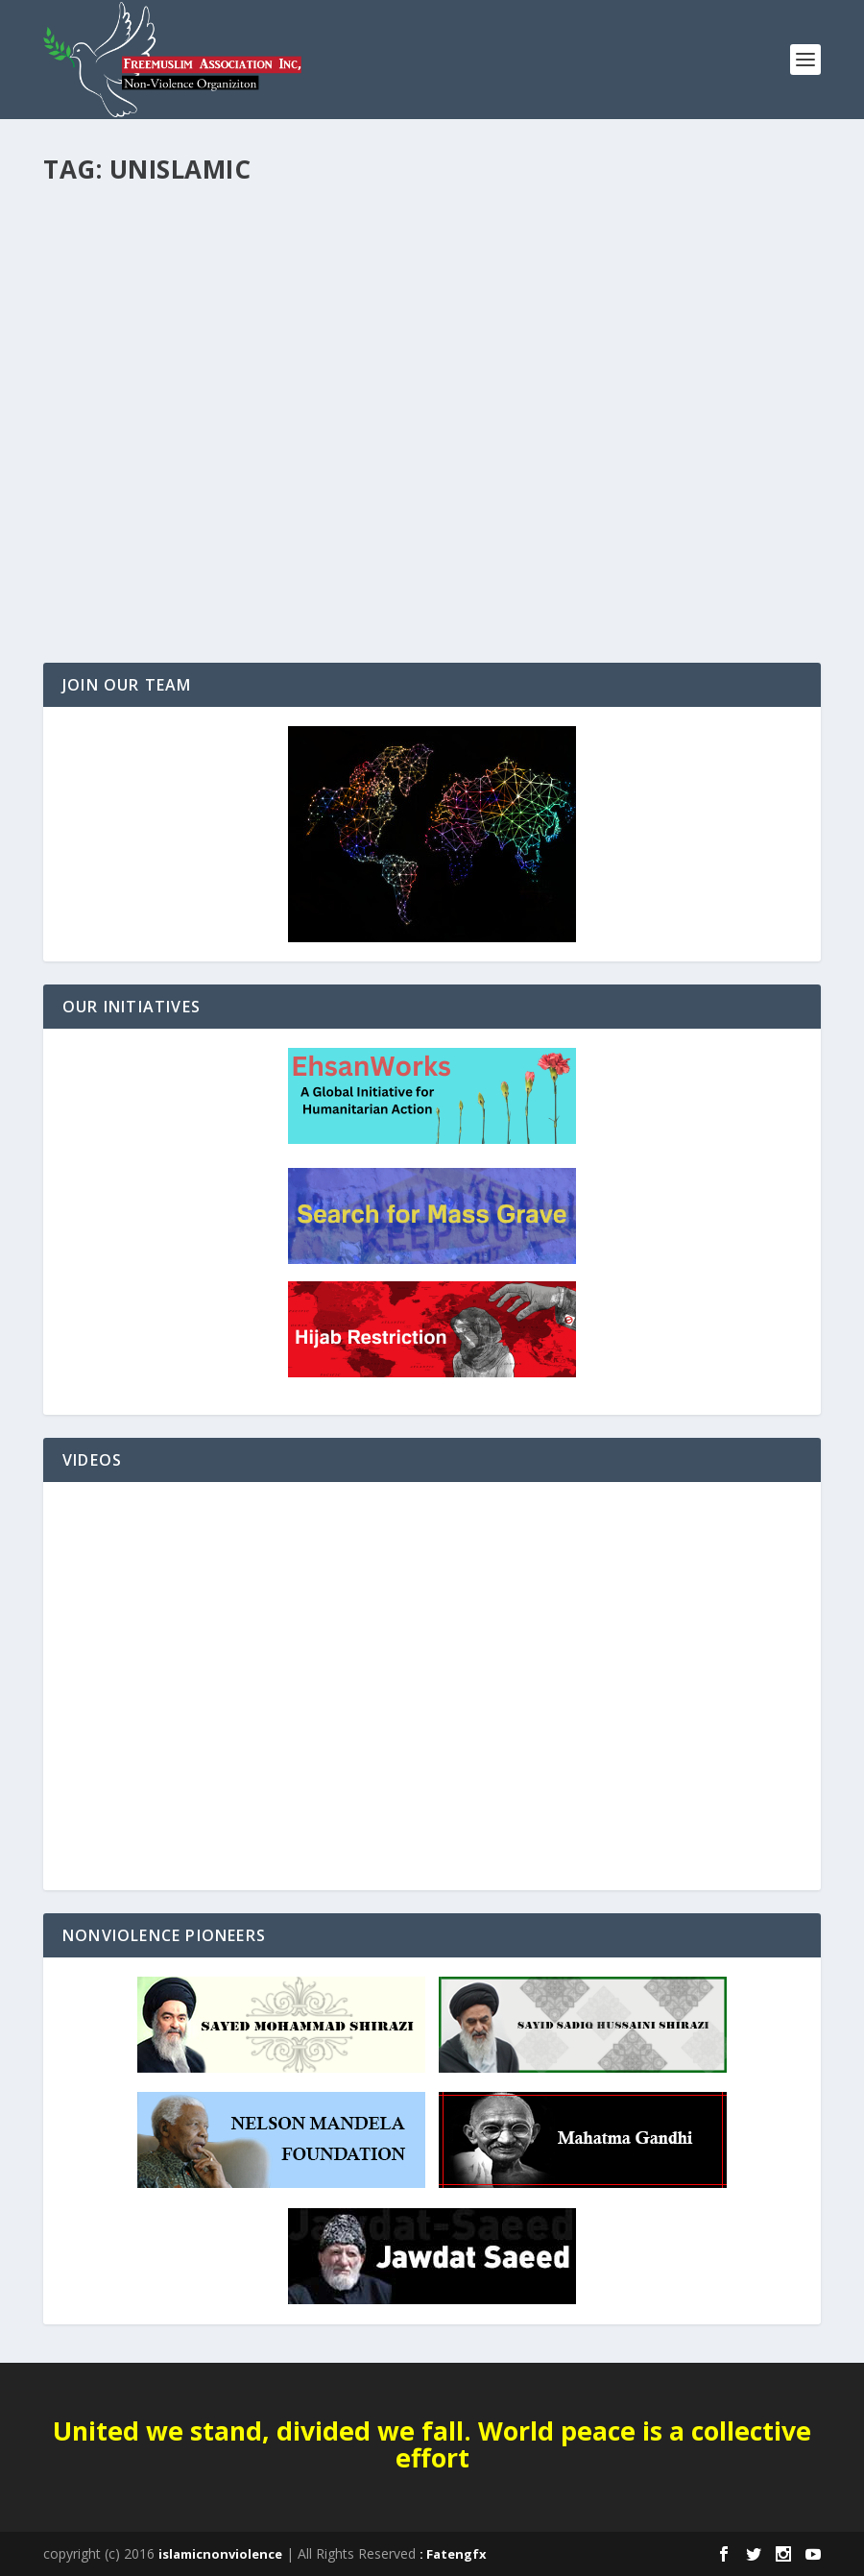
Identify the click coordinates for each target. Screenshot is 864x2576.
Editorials (87, 501)
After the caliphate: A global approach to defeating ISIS (195, 462)
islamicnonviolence (220, 2554)
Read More (113, 600)
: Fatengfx (453, 2554)
